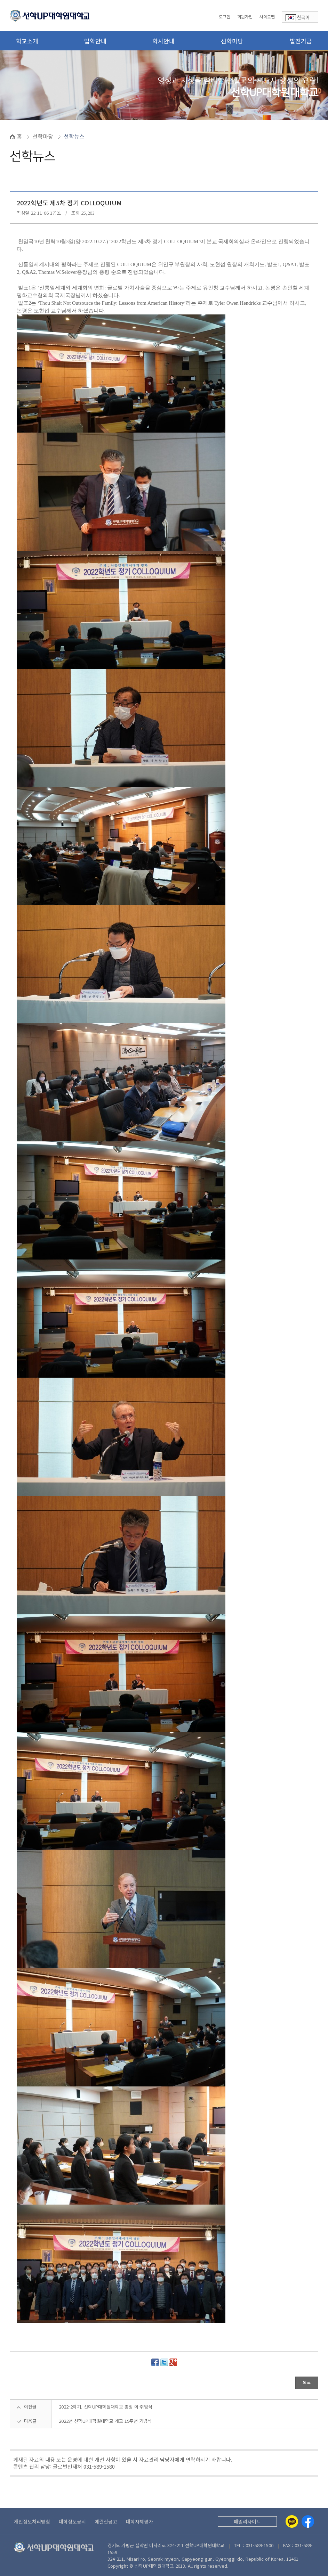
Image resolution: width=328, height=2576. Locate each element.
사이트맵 (267, 16)
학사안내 (163, 40)
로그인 (224, 16)
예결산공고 (106, 2521)
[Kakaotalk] (292, 2521)
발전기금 (301, 40)
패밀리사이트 (247, 2521)
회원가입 (245, 16)
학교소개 (27, 40)
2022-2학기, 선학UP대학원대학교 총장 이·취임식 (105, 2406)
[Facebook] (308, 2521)
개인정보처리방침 (32, 2521)
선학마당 (232, 40)
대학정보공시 (72, 2521)
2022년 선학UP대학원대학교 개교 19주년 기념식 (105, 2421)
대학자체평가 (139, 2521)
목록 (307, 2382)
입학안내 (95, 40)
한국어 (300, 17)
